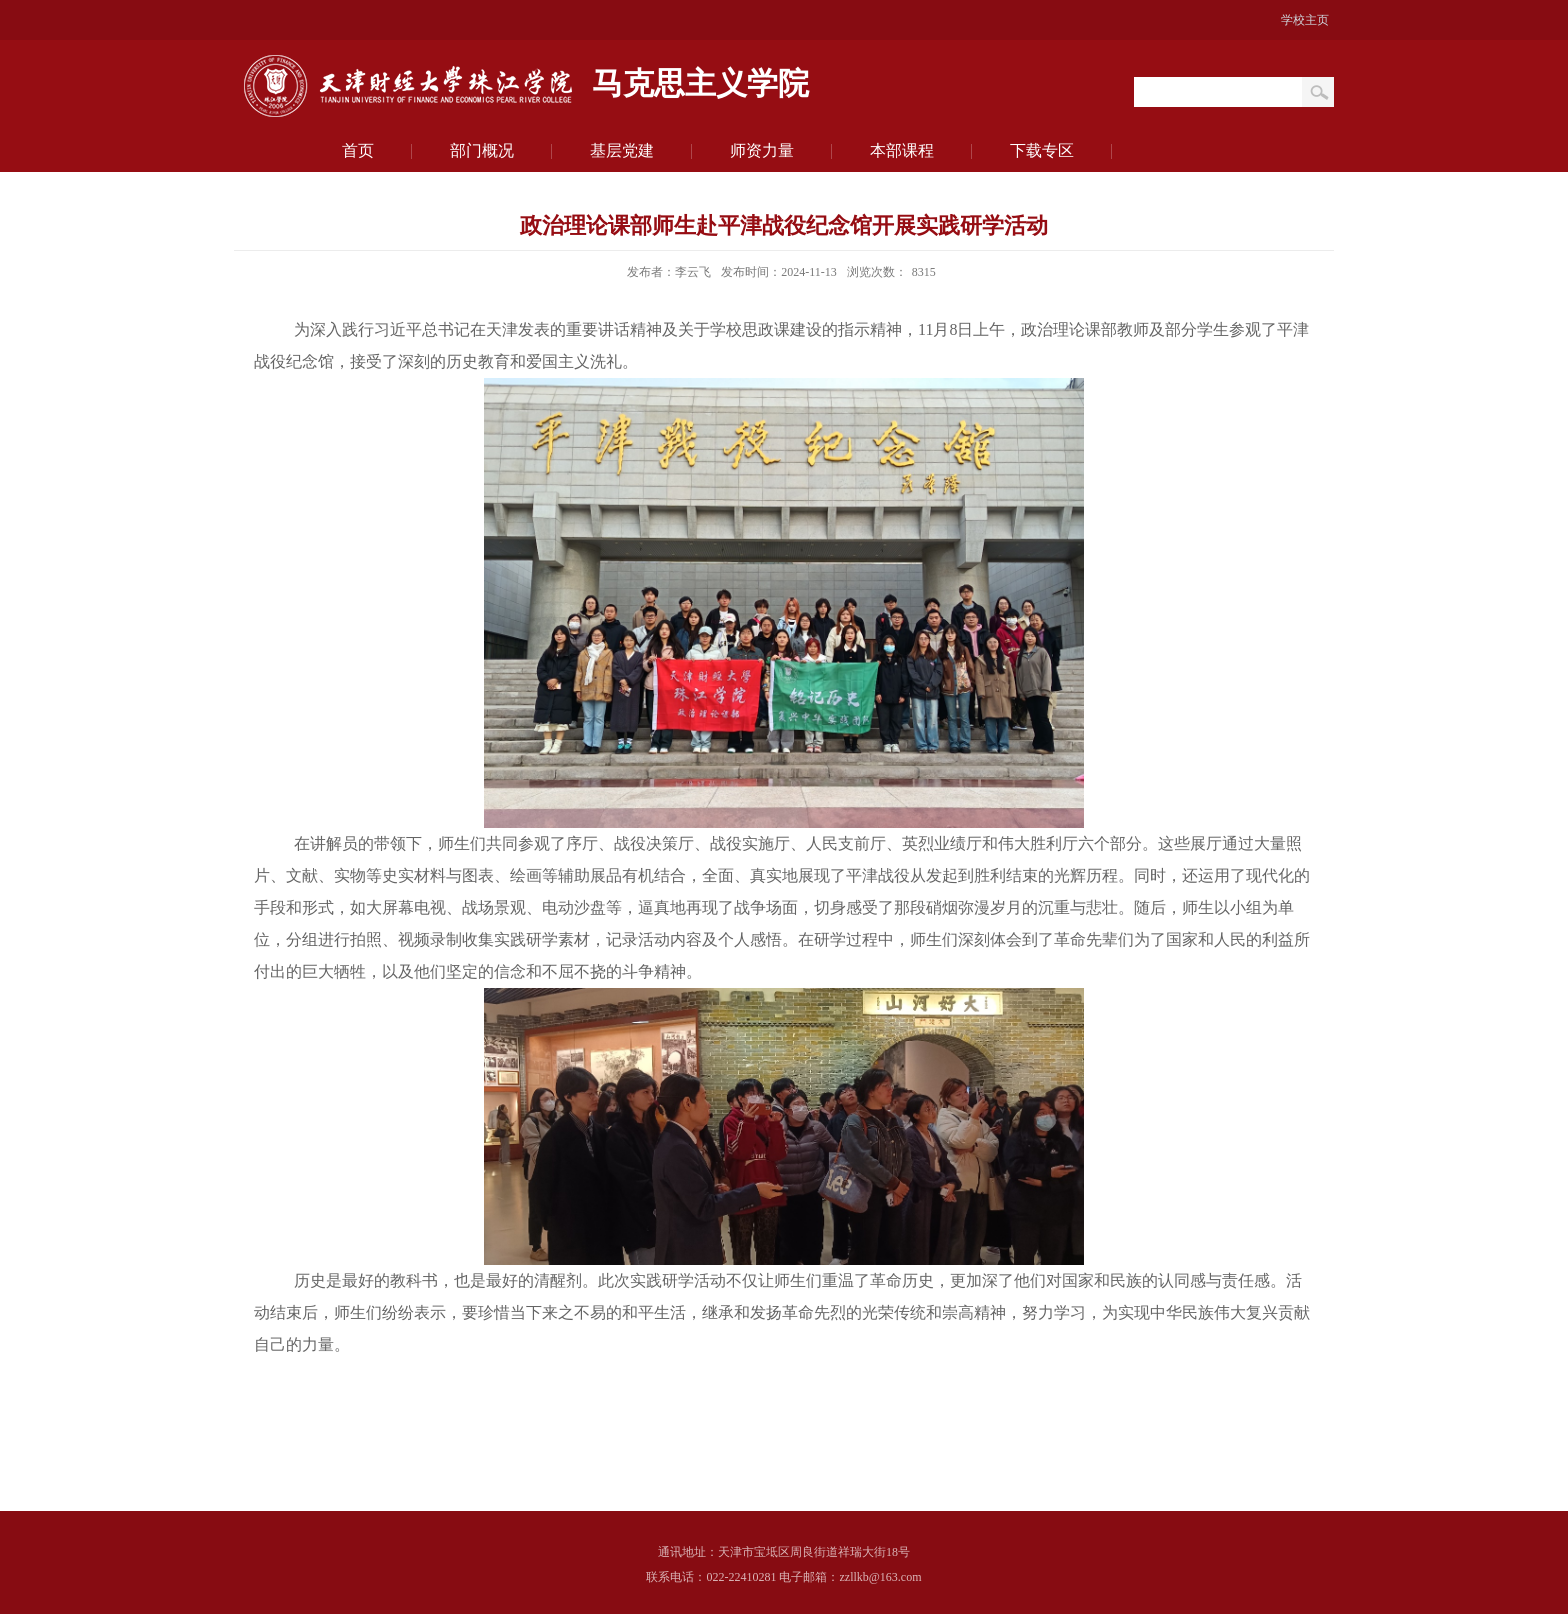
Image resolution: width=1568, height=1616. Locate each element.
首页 (358, 150)
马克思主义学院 (700, 84)
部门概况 (482, 150)
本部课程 (902, 150)
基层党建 (622, 150)
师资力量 (762, 150)
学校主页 (1305, 20)
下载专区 (1042, 150)
